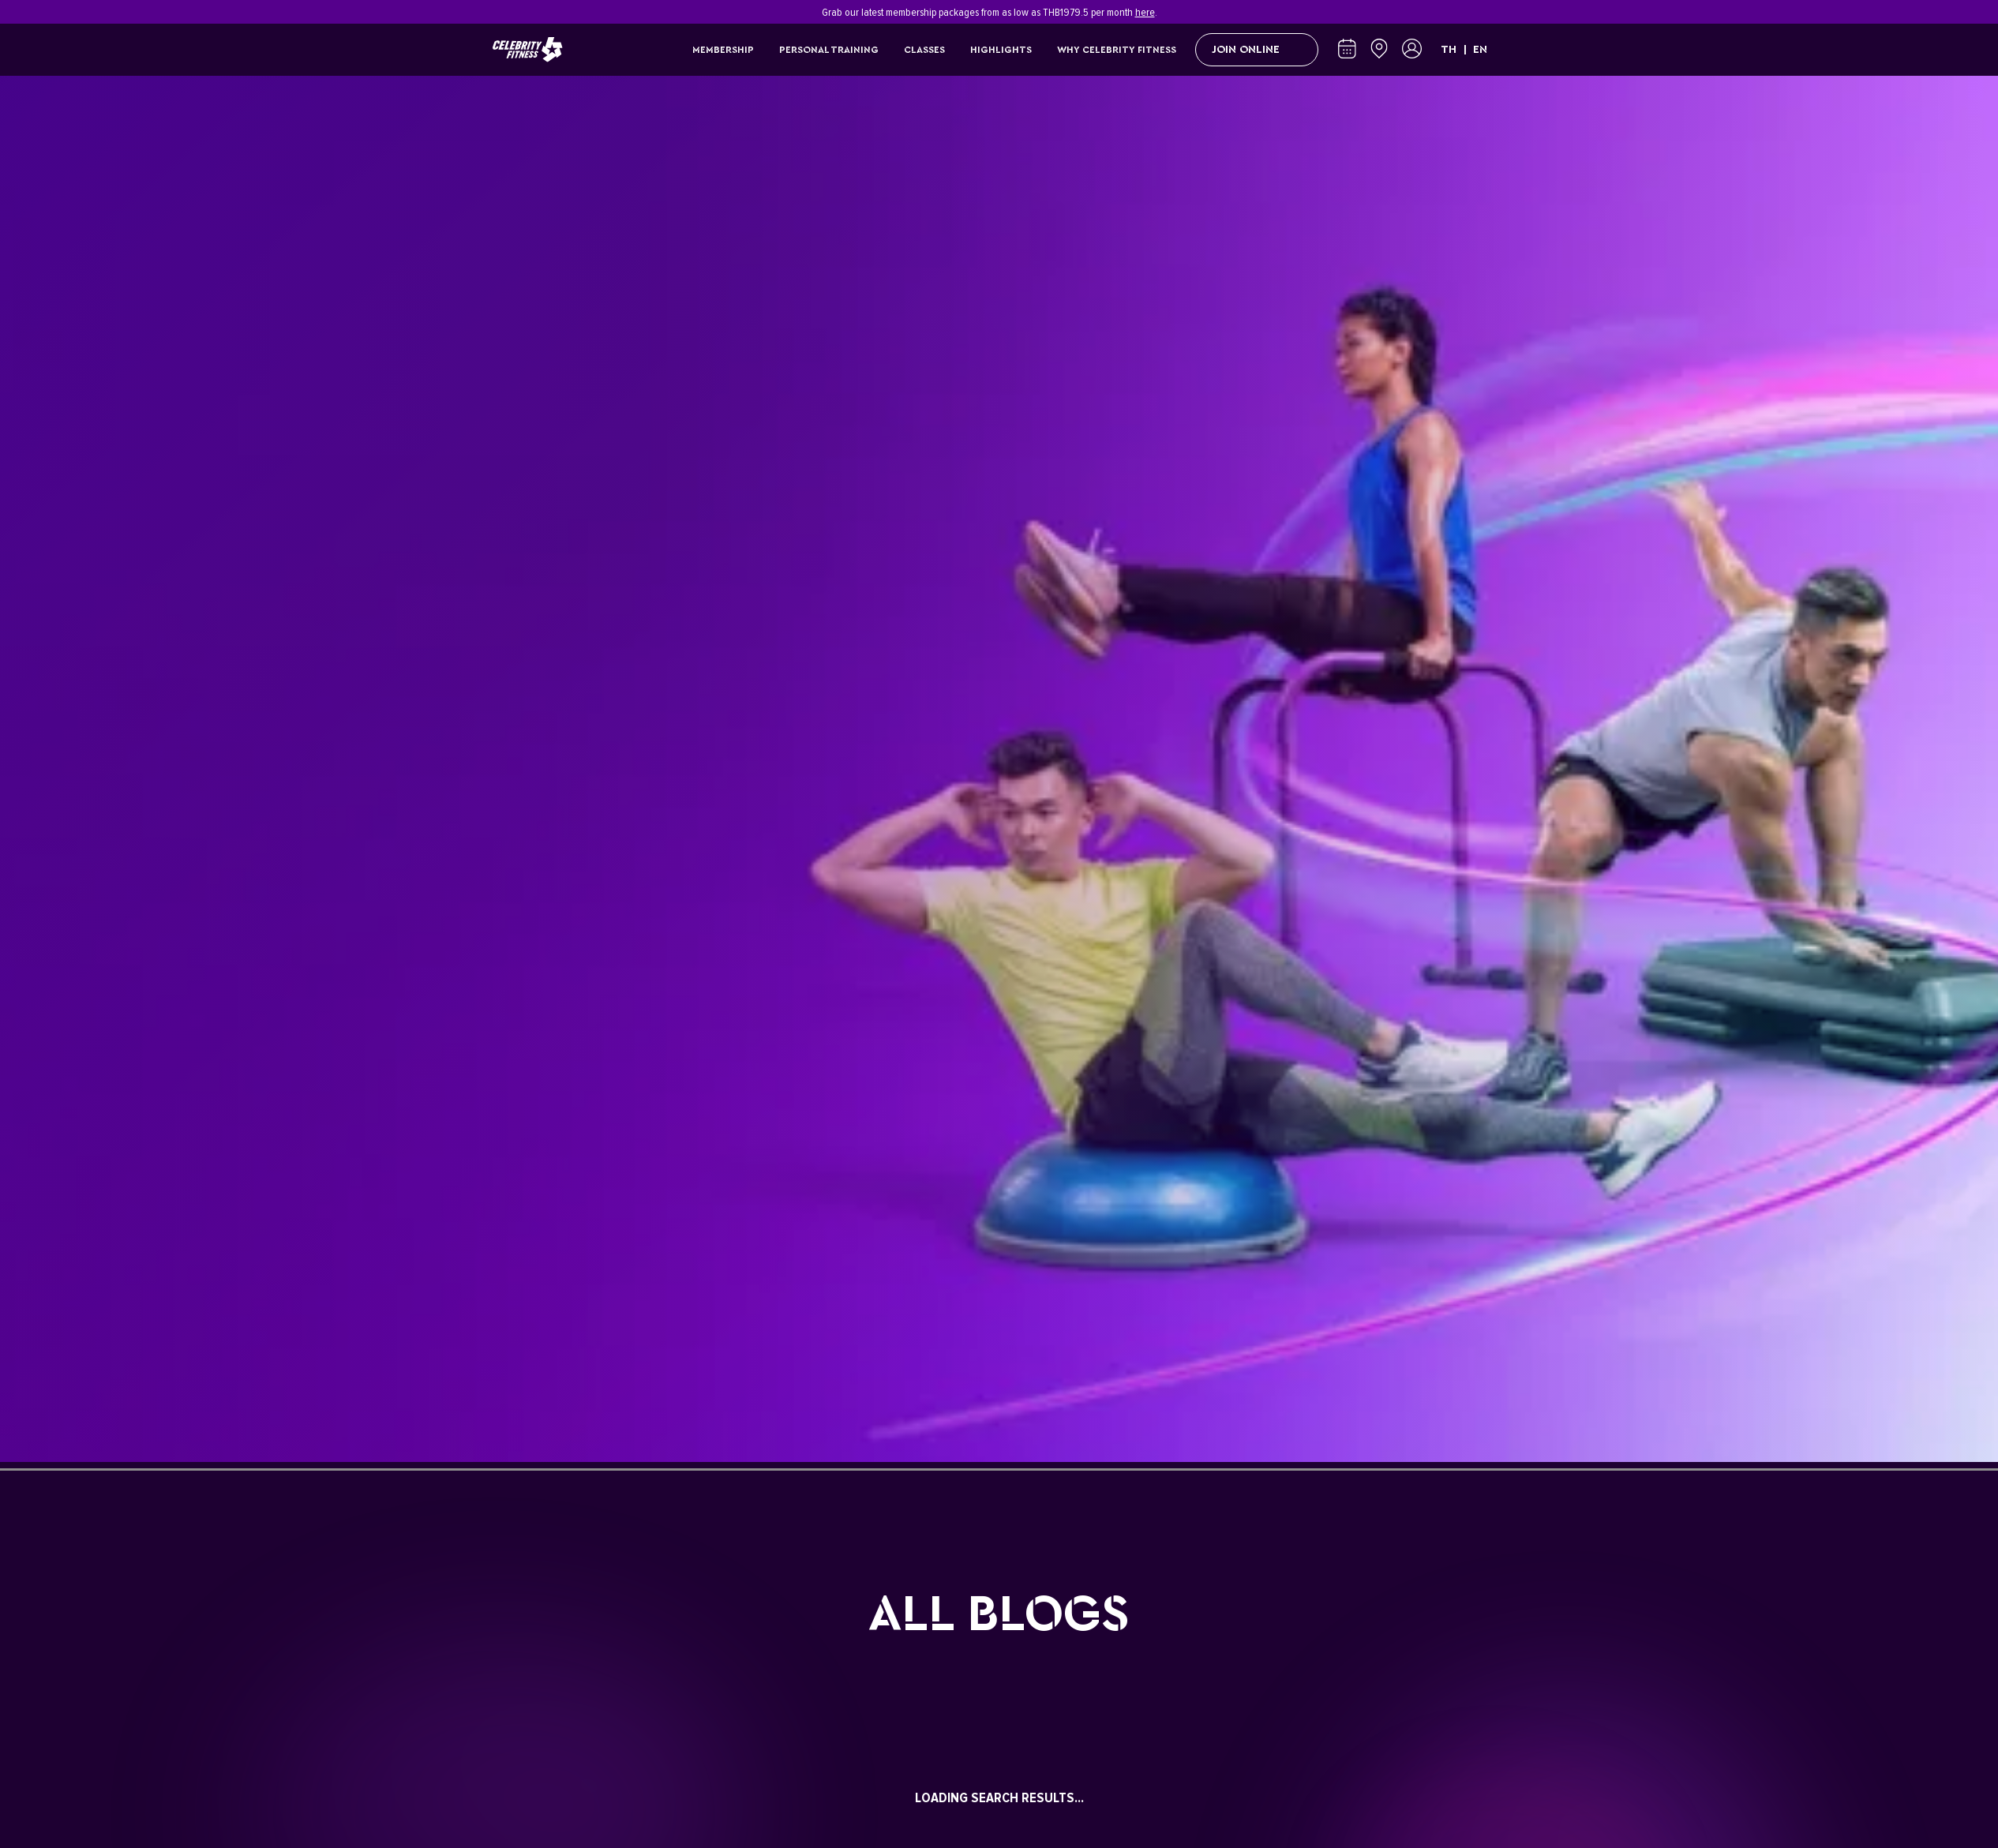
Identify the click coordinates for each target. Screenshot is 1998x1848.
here (1145, 12)
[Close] (1497, 12)
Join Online (1257, 49)
